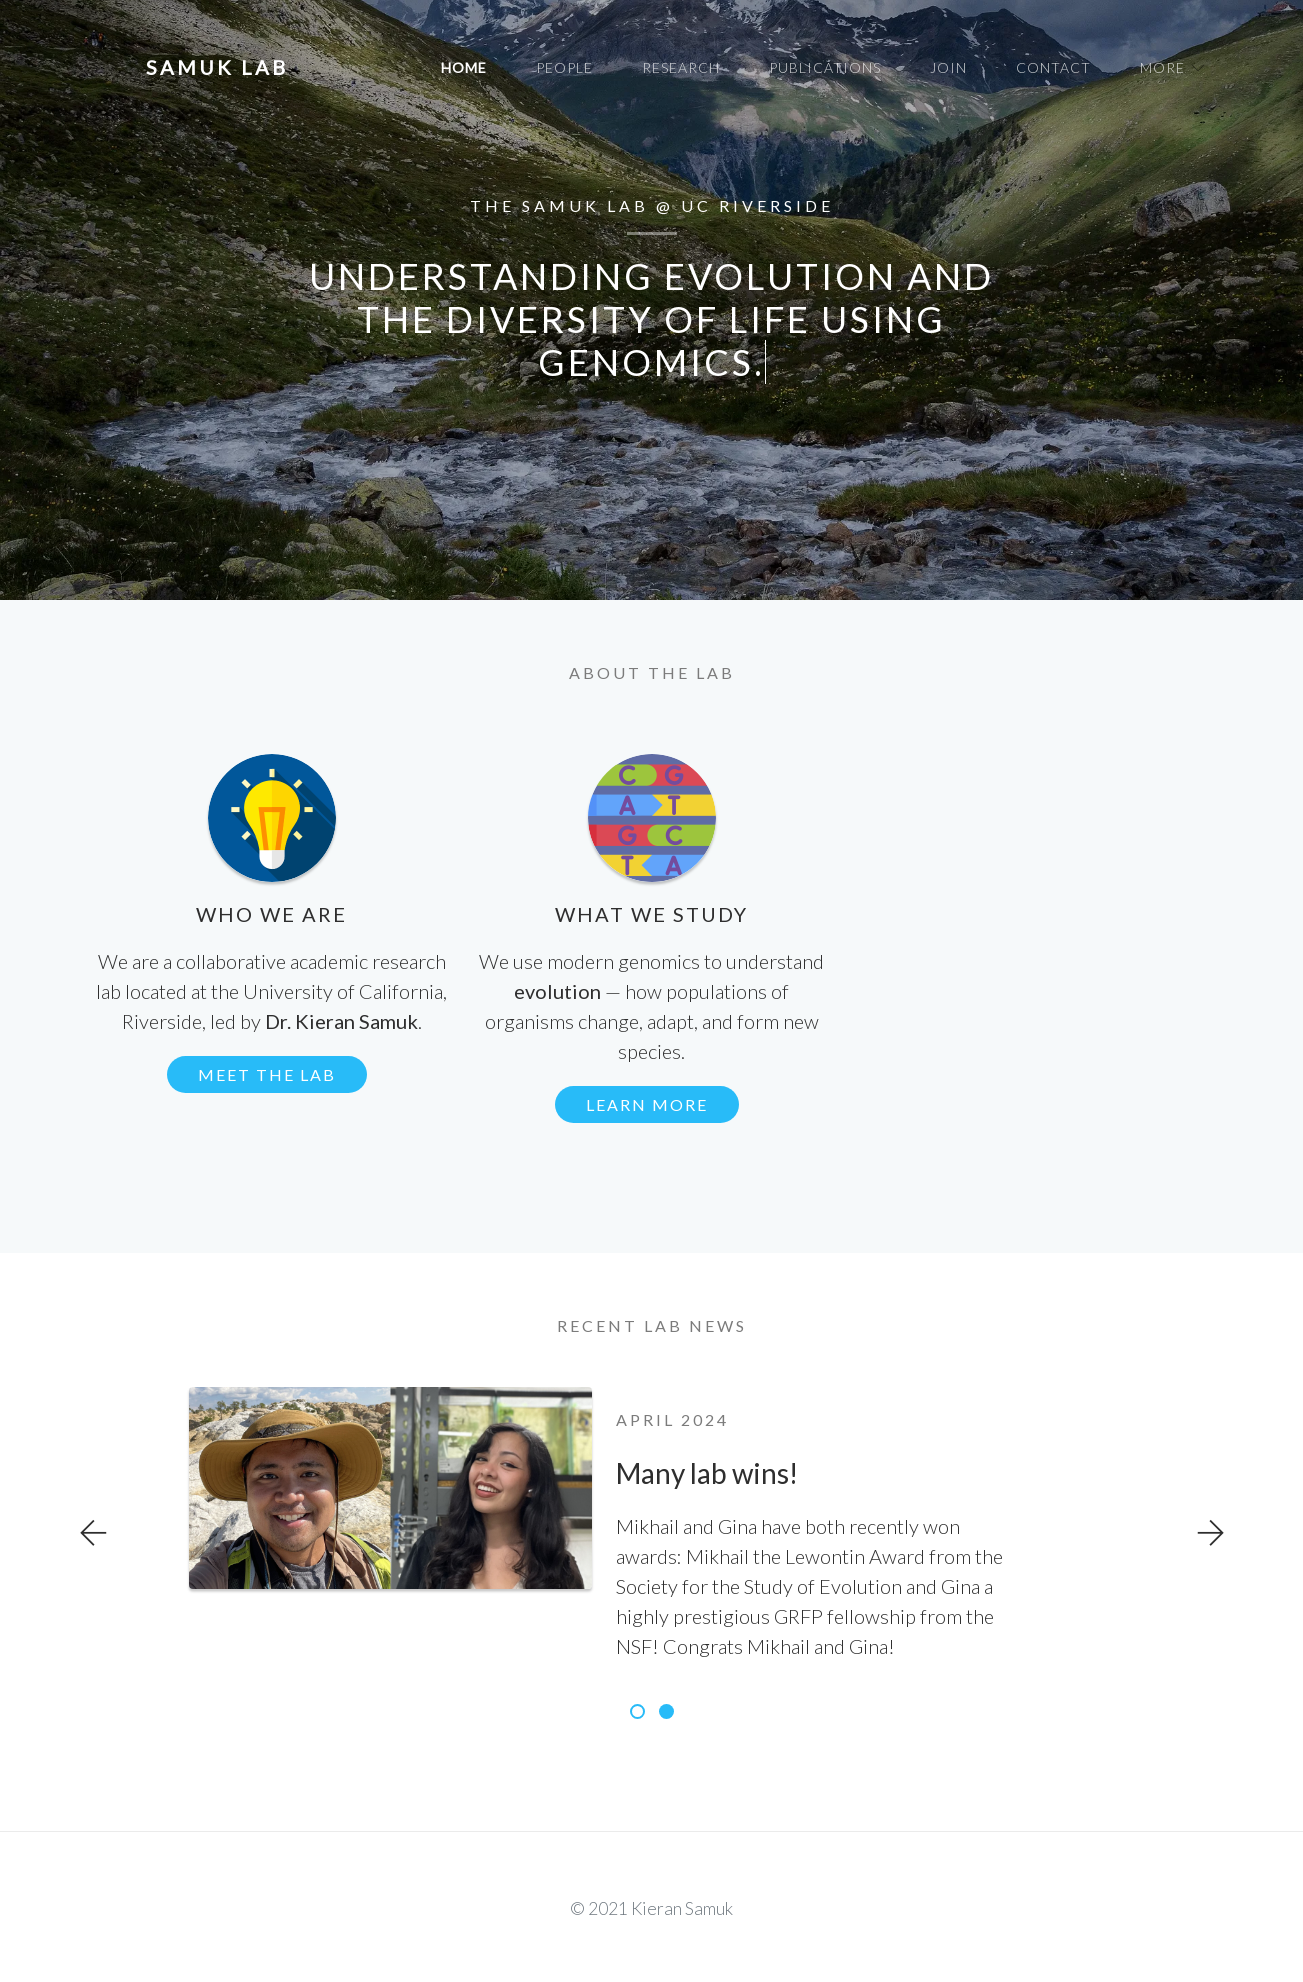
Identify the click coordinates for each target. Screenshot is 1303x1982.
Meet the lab (267, 1074)
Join (948, 67)
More (1162, 67)
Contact (1053, 67)
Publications (825, 67)
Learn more (647, 1104)
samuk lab (217, 67)
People (564, 67)
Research (681, 67)
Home (464, 67)
